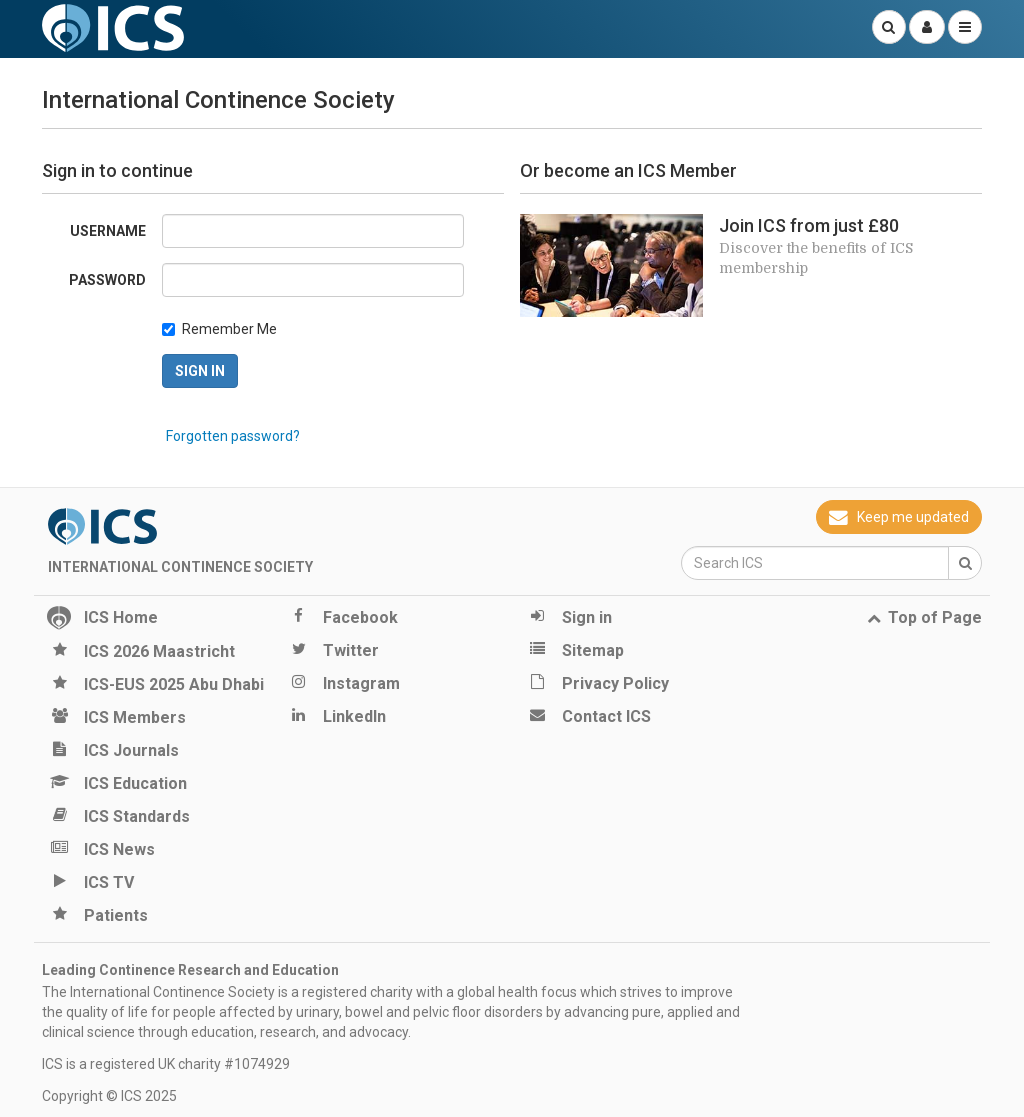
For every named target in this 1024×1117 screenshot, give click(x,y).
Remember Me (229, 329)
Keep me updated (899, 517)
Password (107, 280)
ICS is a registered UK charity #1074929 (166, 1064)
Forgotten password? (233, 436)
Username (108, 231)
